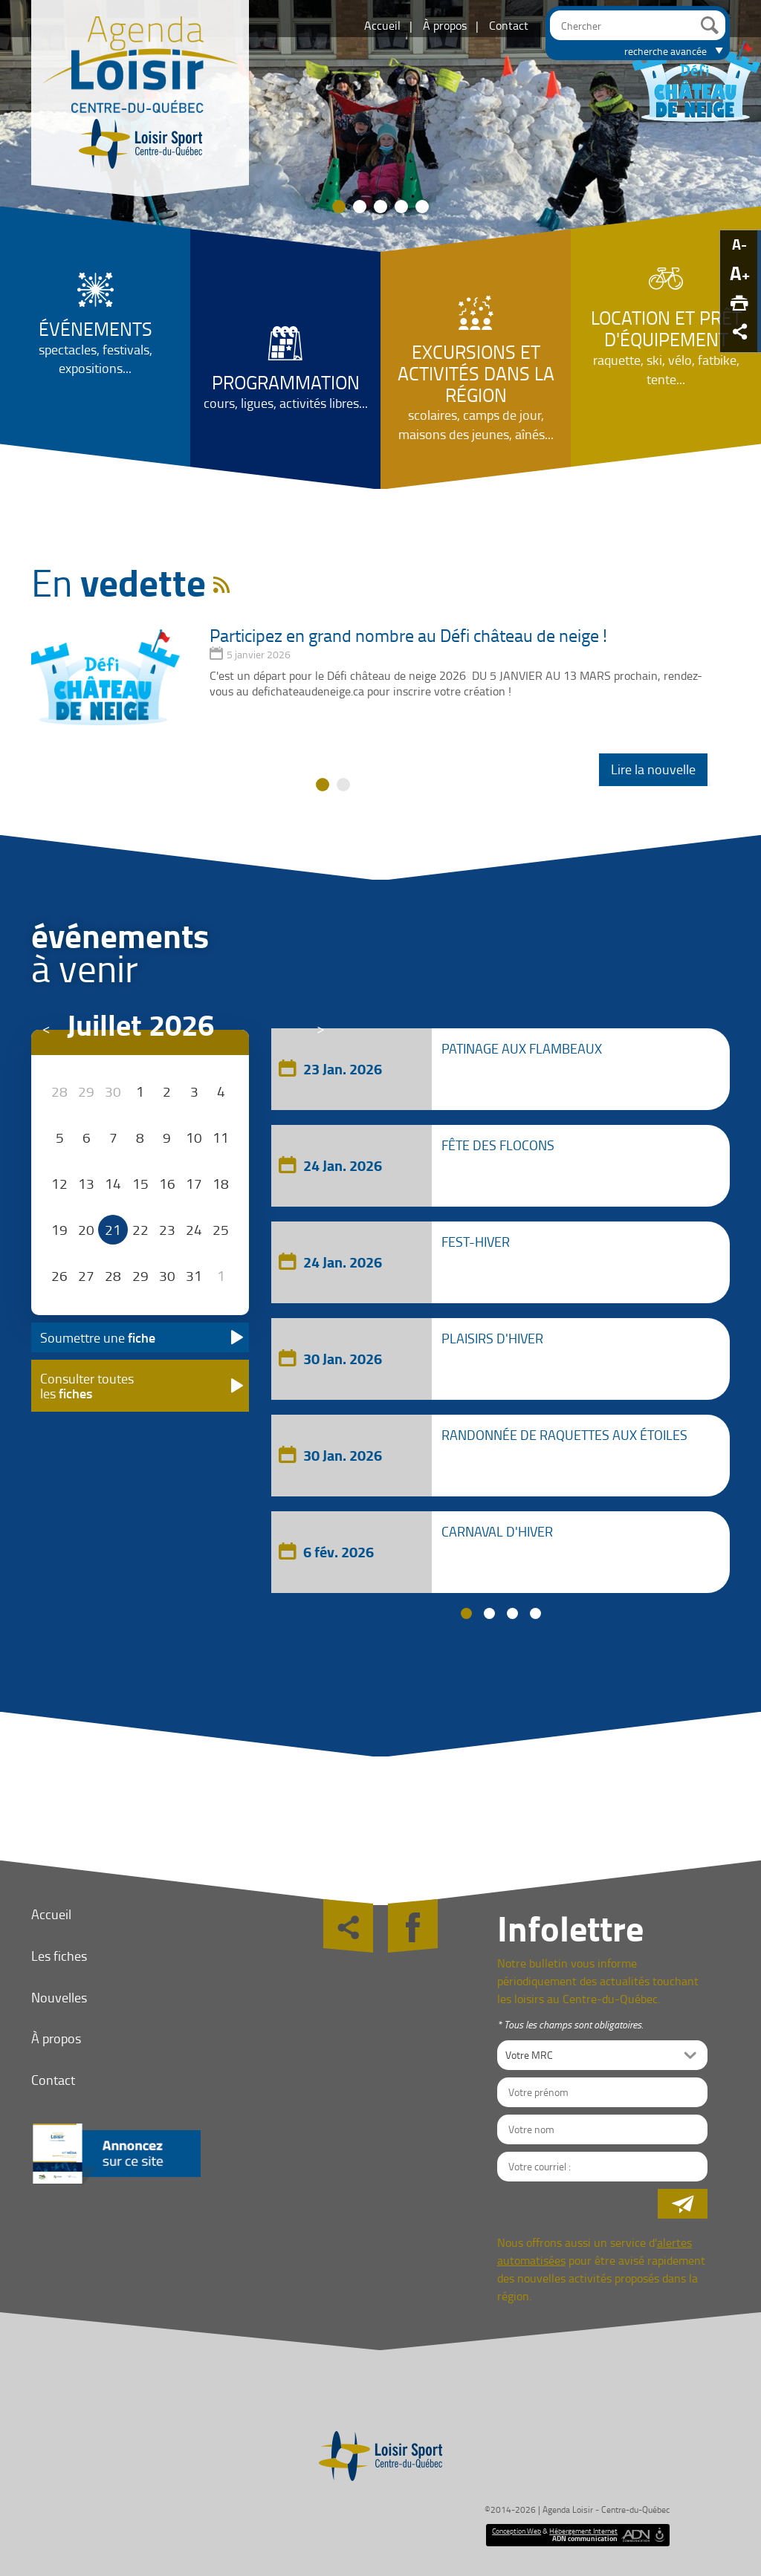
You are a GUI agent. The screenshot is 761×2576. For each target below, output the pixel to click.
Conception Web (516, 2530)
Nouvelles (59, 1997)
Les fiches (59, 1956)
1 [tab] (466, 1613)
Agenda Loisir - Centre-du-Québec (606, 2509)
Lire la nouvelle (653, 769)
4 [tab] (535, 1613)
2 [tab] (489, 1613)
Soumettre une (97, 1337)
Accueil (382, 25)
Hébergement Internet (583, 2530)
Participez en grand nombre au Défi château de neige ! (408, 635)
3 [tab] (512, 1613)
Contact (508, 25)
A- (739, 244)
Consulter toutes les (87, 1386)
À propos (445, 25)
